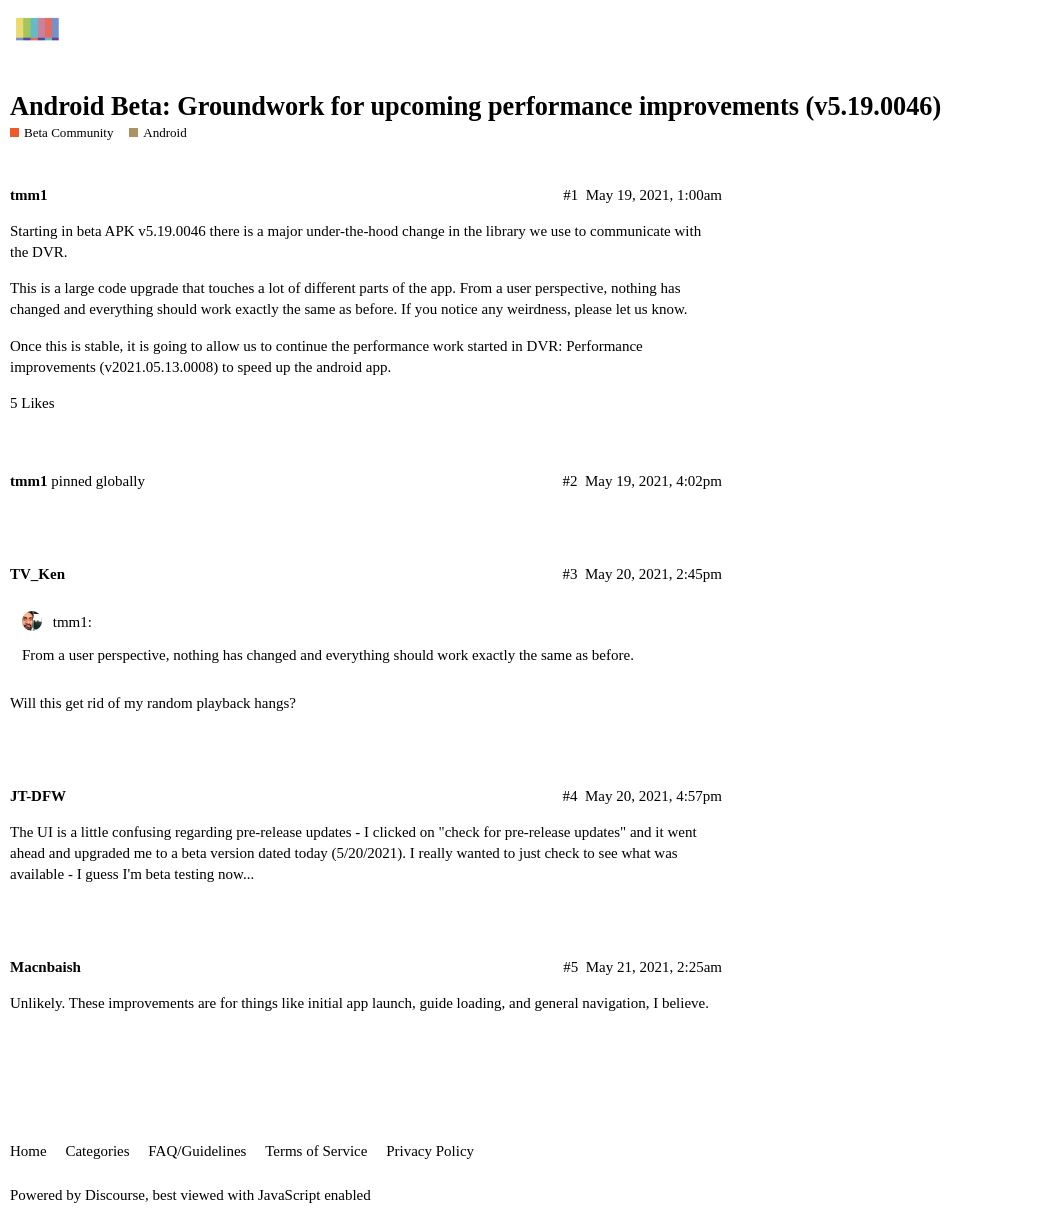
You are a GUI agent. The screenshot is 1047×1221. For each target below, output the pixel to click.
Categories (97, 1151)
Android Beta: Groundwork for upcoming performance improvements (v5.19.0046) (475, 106)
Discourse (115, 1195)
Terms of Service (316, 1151)
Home (28, 1151)
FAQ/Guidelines (197, 1151)
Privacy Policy (430, 1151)
